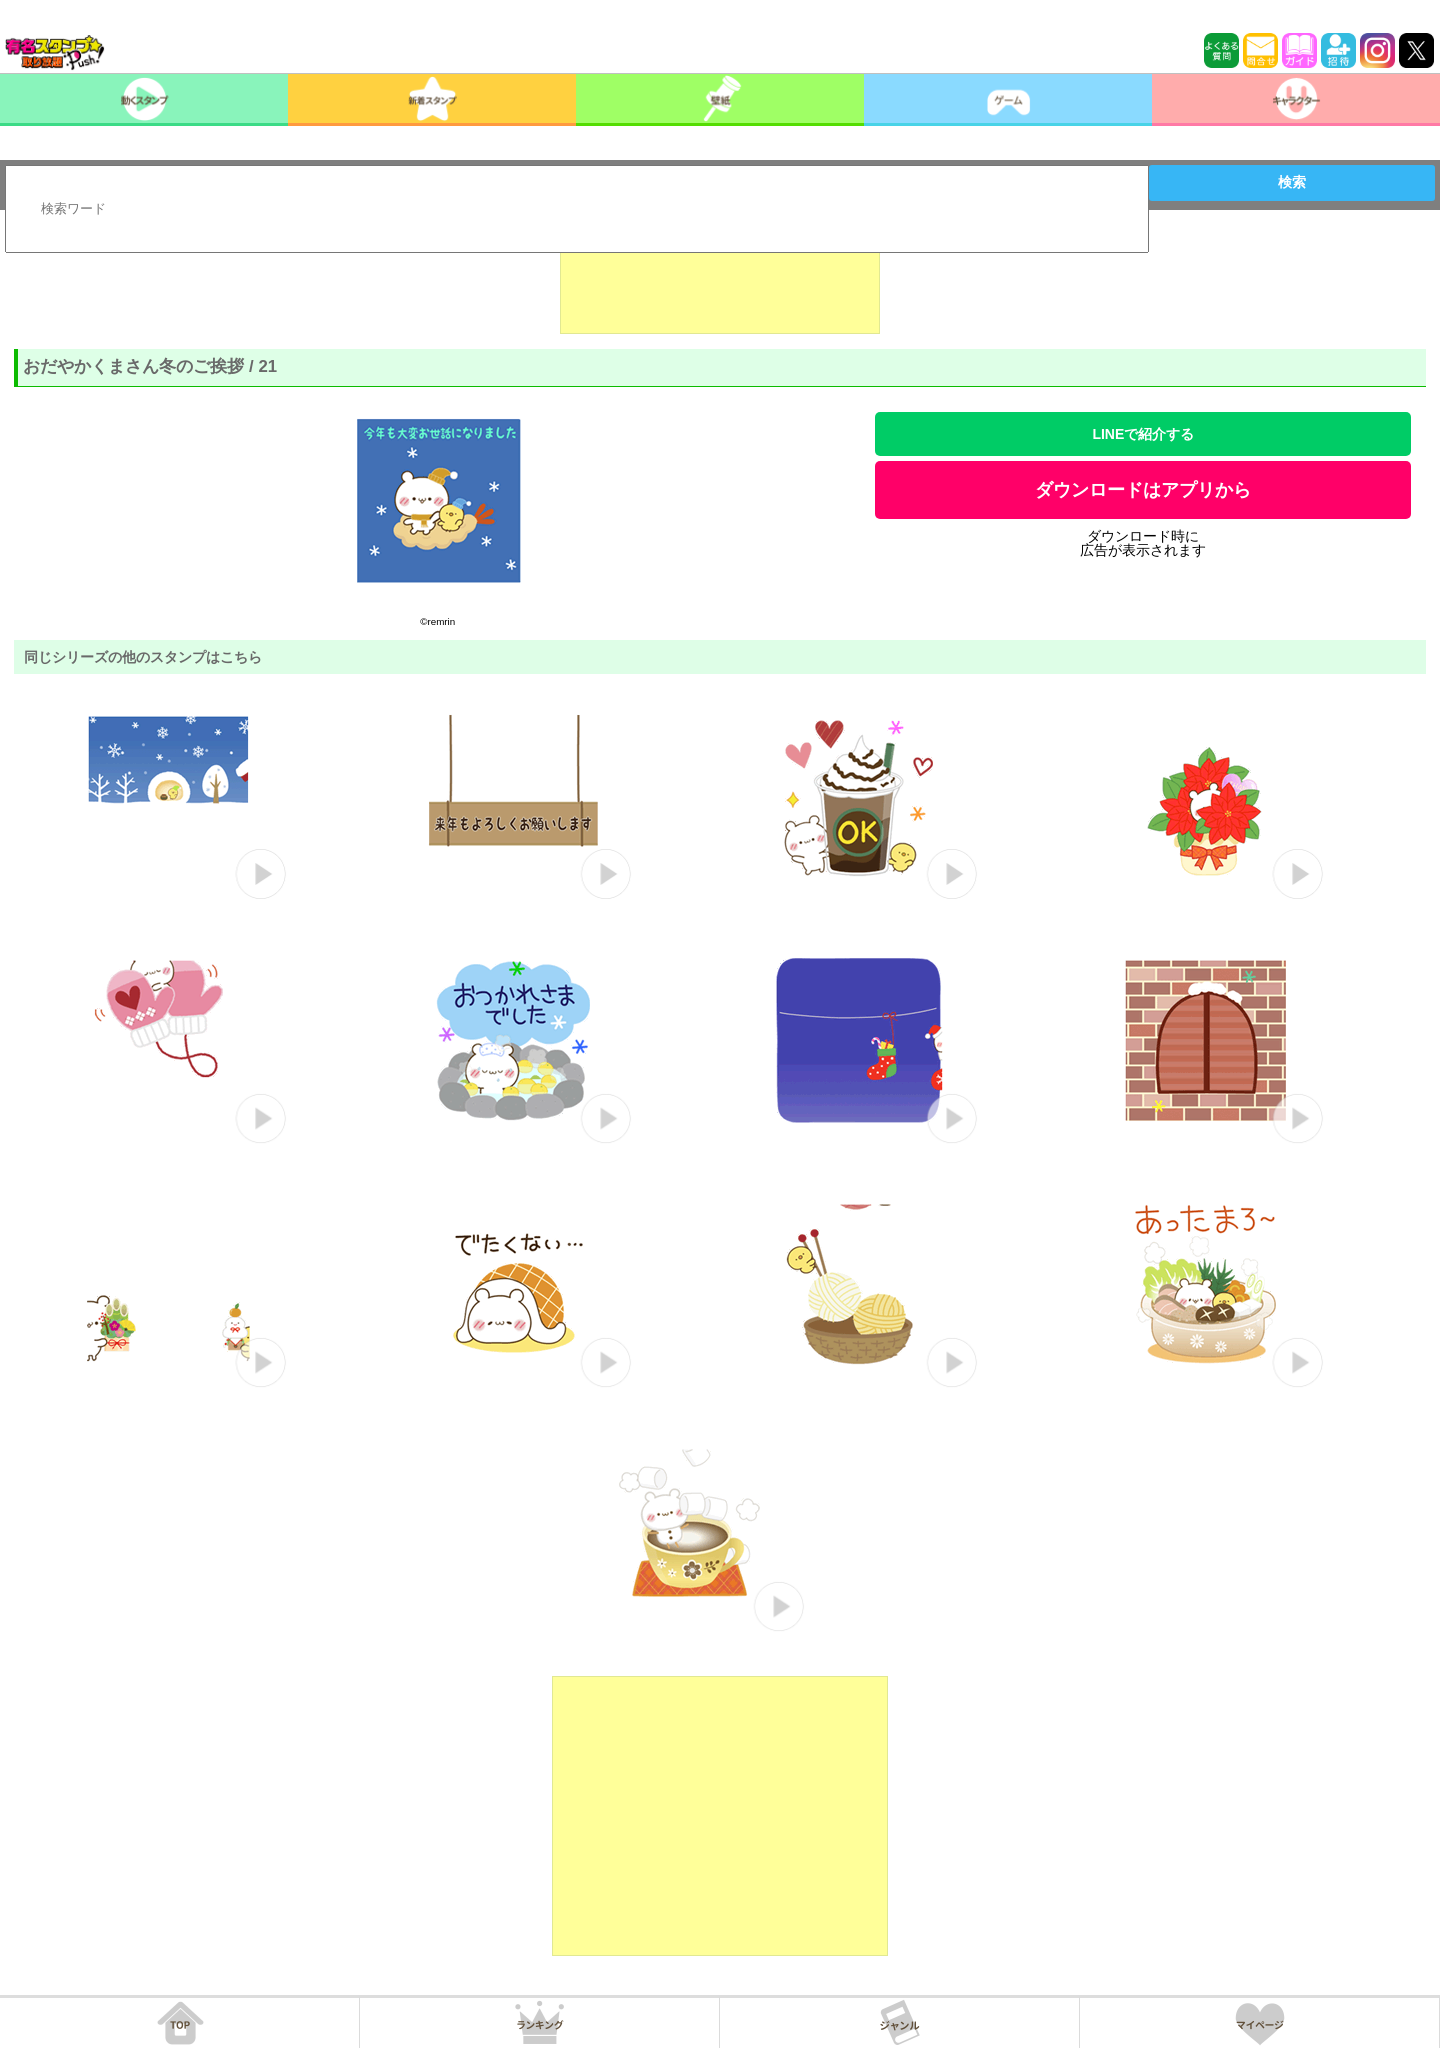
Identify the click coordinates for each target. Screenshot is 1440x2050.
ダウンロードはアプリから (1143, 490)
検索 (1292, 182)
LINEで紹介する (1143, 434)
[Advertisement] (720, 284)
